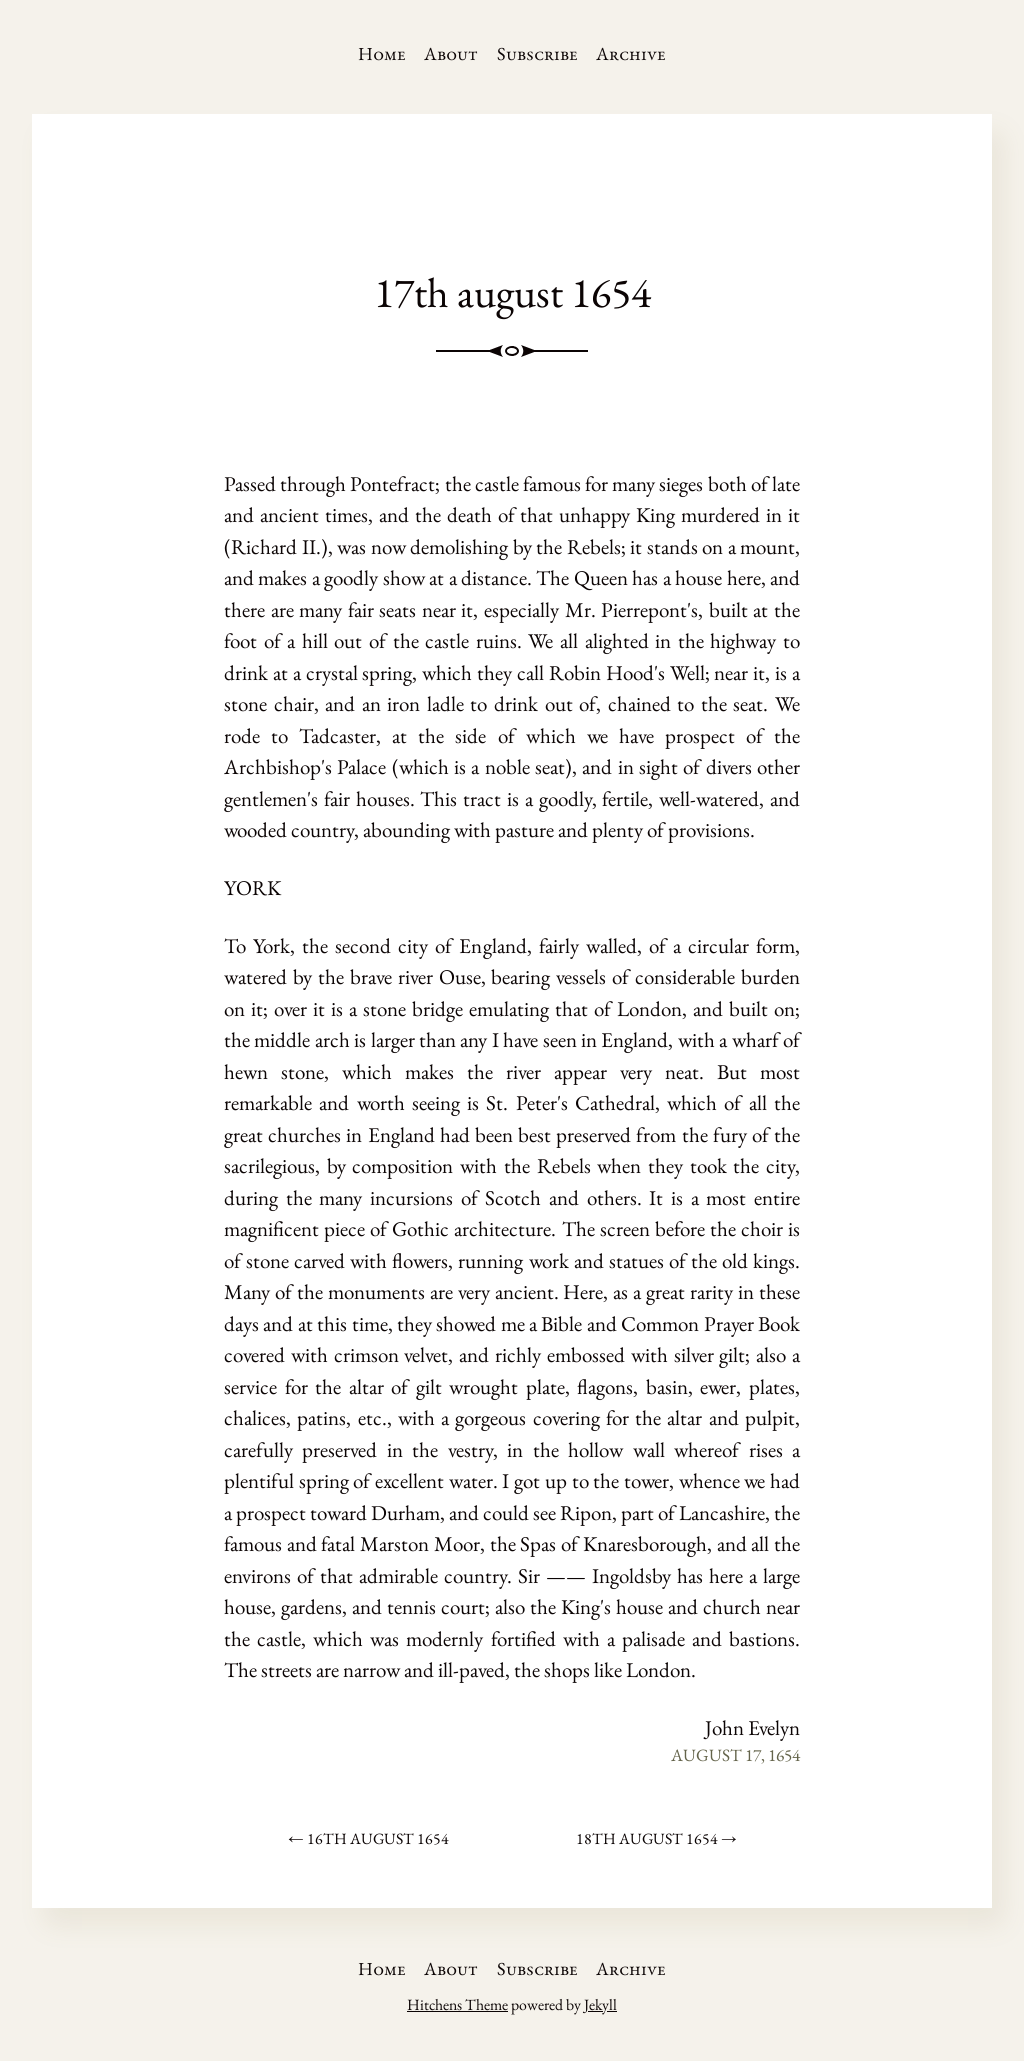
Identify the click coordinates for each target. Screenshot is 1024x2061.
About (451, 53)
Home (382, 53)
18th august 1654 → (656, 1838)
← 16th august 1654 (368, 1838)
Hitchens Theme (457, 2004)
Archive (631, 53)
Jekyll (600, 2004)
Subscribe (537, 53)
